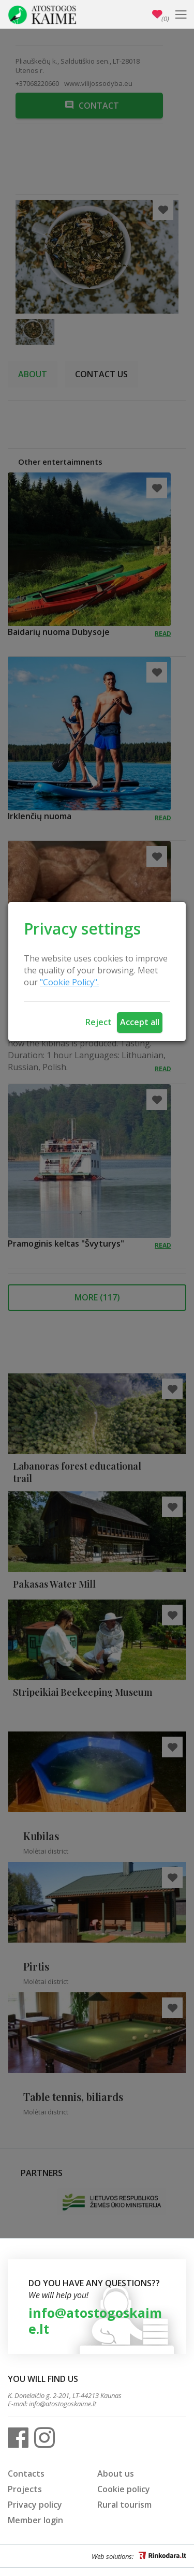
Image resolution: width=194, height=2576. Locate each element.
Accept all (139, 1022)
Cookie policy (123, 2489)
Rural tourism (124, 2504)
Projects (25, 2489)
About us (115, 2473)
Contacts (26, 2473)
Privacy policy (35, 2504)
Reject (98, 1022)
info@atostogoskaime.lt (95, 2320)
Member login (35, 2520)
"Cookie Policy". (69, 982)
